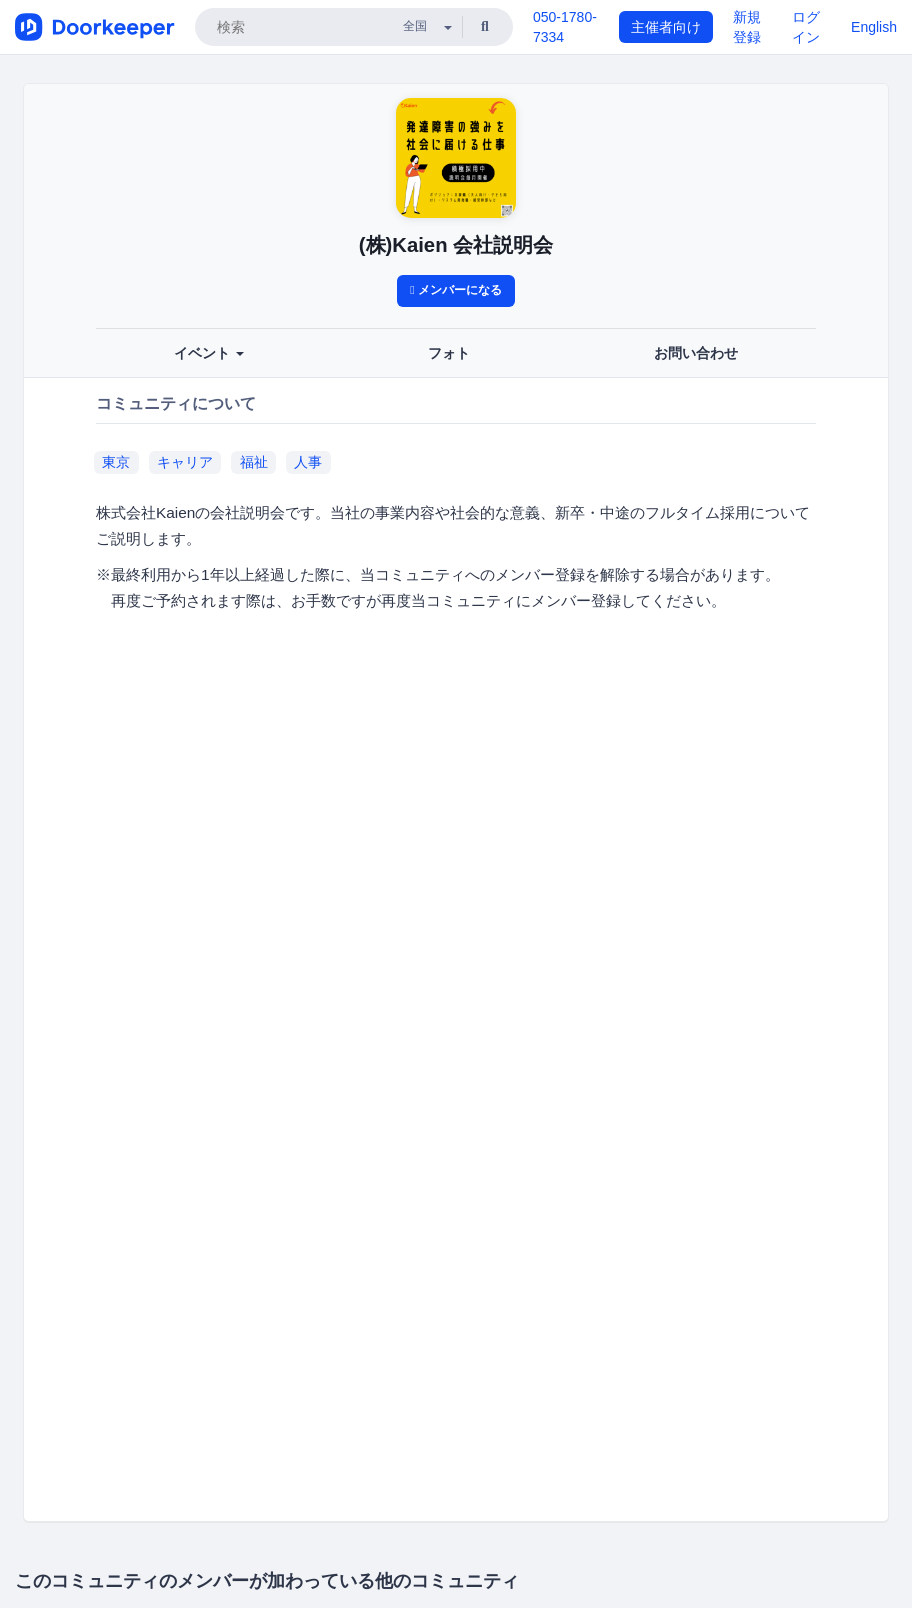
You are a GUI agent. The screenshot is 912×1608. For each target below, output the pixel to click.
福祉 (254, 462)
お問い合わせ (696, 353)
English (874, 27)
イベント (209, 353)
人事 (308, 462)
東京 (116, 462)
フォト (449, 353)
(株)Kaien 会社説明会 (456, 245)
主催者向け (666, 27)
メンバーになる (456, 290)
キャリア (185, 462)
